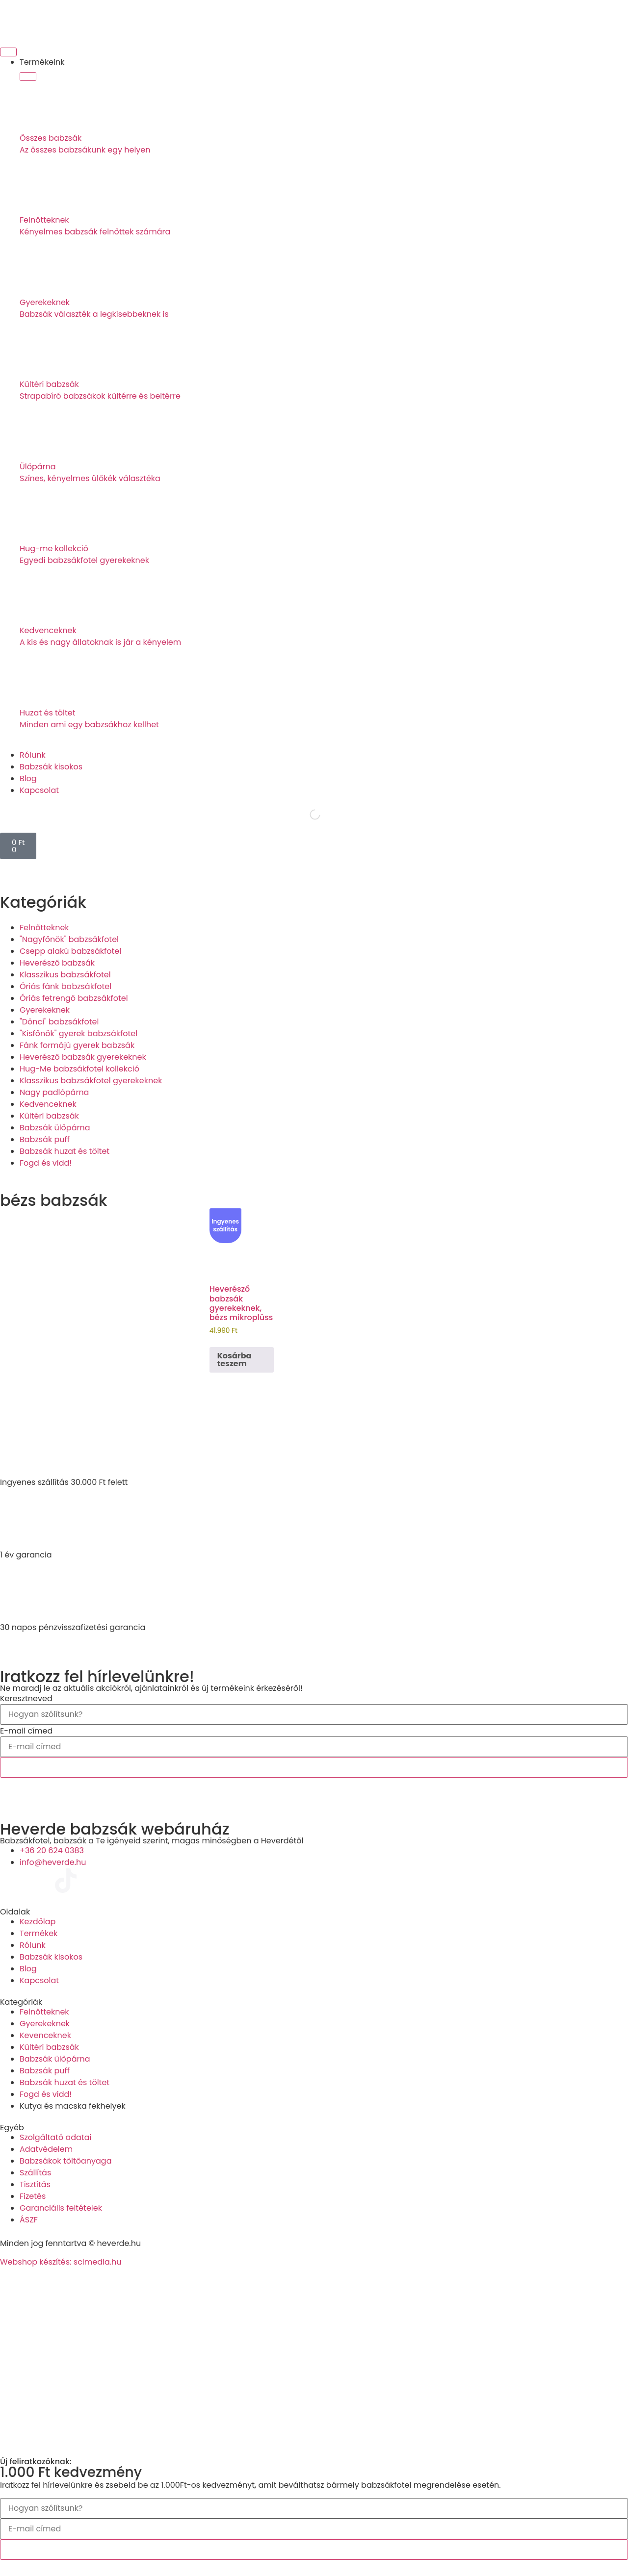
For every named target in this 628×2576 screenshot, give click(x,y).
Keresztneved (26, 1699)
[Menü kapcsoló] (8, 52)
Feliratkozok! (314, 1767)
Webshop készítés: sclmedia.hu (61, 2262)
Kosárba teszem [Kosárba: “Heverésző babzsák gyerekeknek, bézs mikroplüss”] (234, 1359)
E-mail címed (26, 1731)
